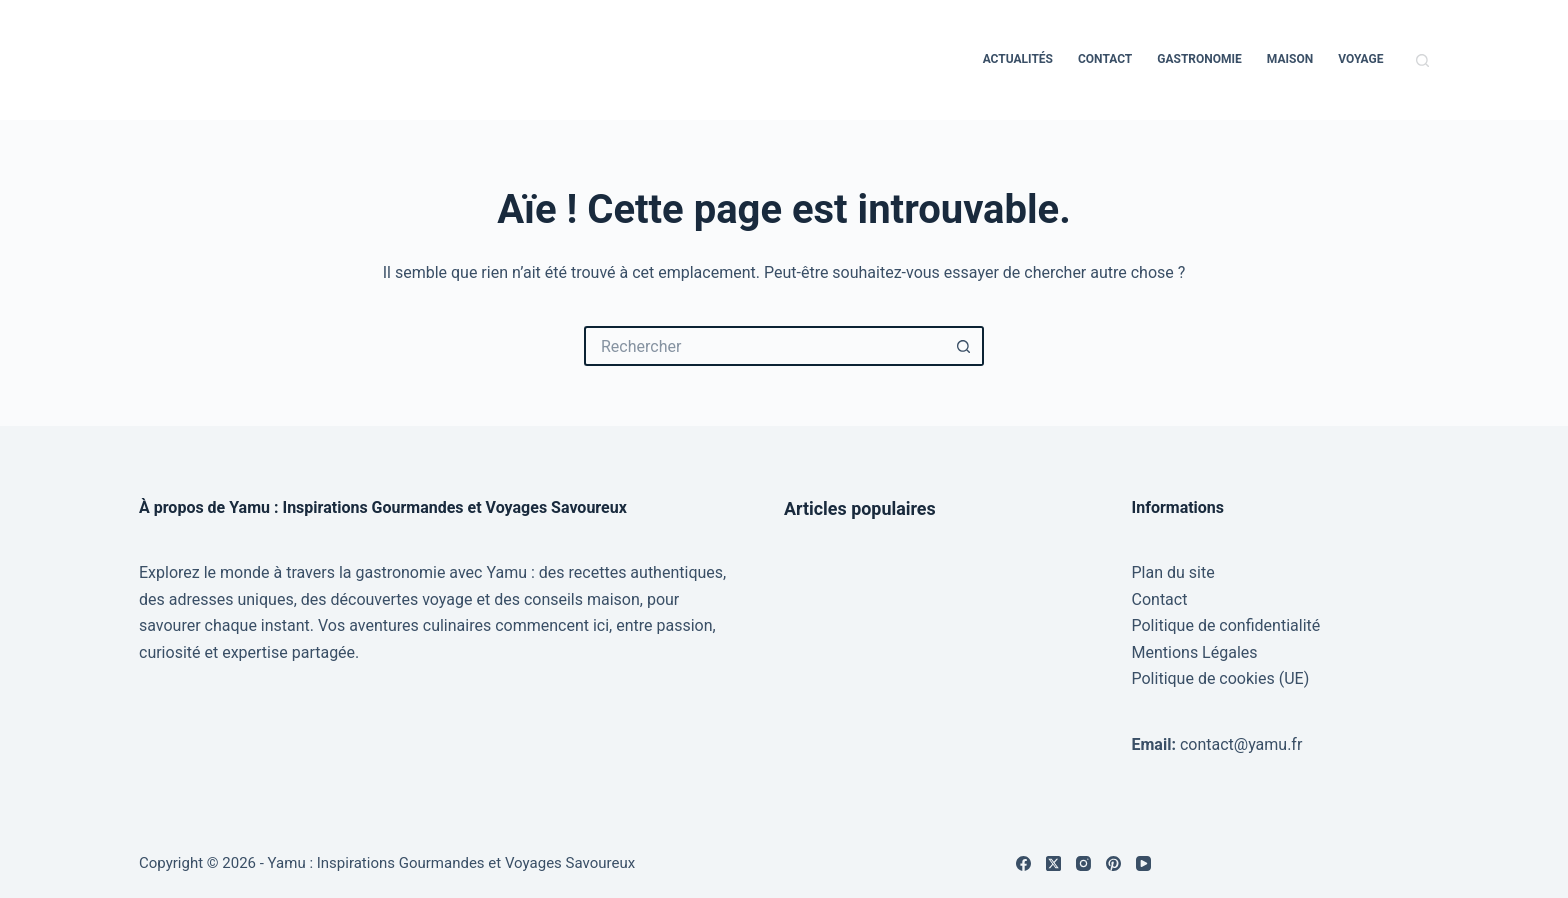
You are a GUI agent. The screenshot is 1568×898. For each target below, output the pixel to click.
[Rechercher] (1422, 60)
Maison (1290, 59)
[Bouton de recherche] (964, 346)
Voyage (1360, 59)
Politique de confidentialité (1226, 625)
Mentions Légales (1195, 652)
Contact (1105, 59)
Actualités (1018, 59)
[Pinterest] (1113, 863)
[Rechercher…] (764, 346)
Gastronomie (1199, 59)
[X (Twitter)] (1053, 863)
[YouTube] (1143, 863)
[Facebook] (1023, 863)
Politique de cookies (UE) (1221, 678)
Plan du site (1173, 572)
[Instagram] (1083, 863)
